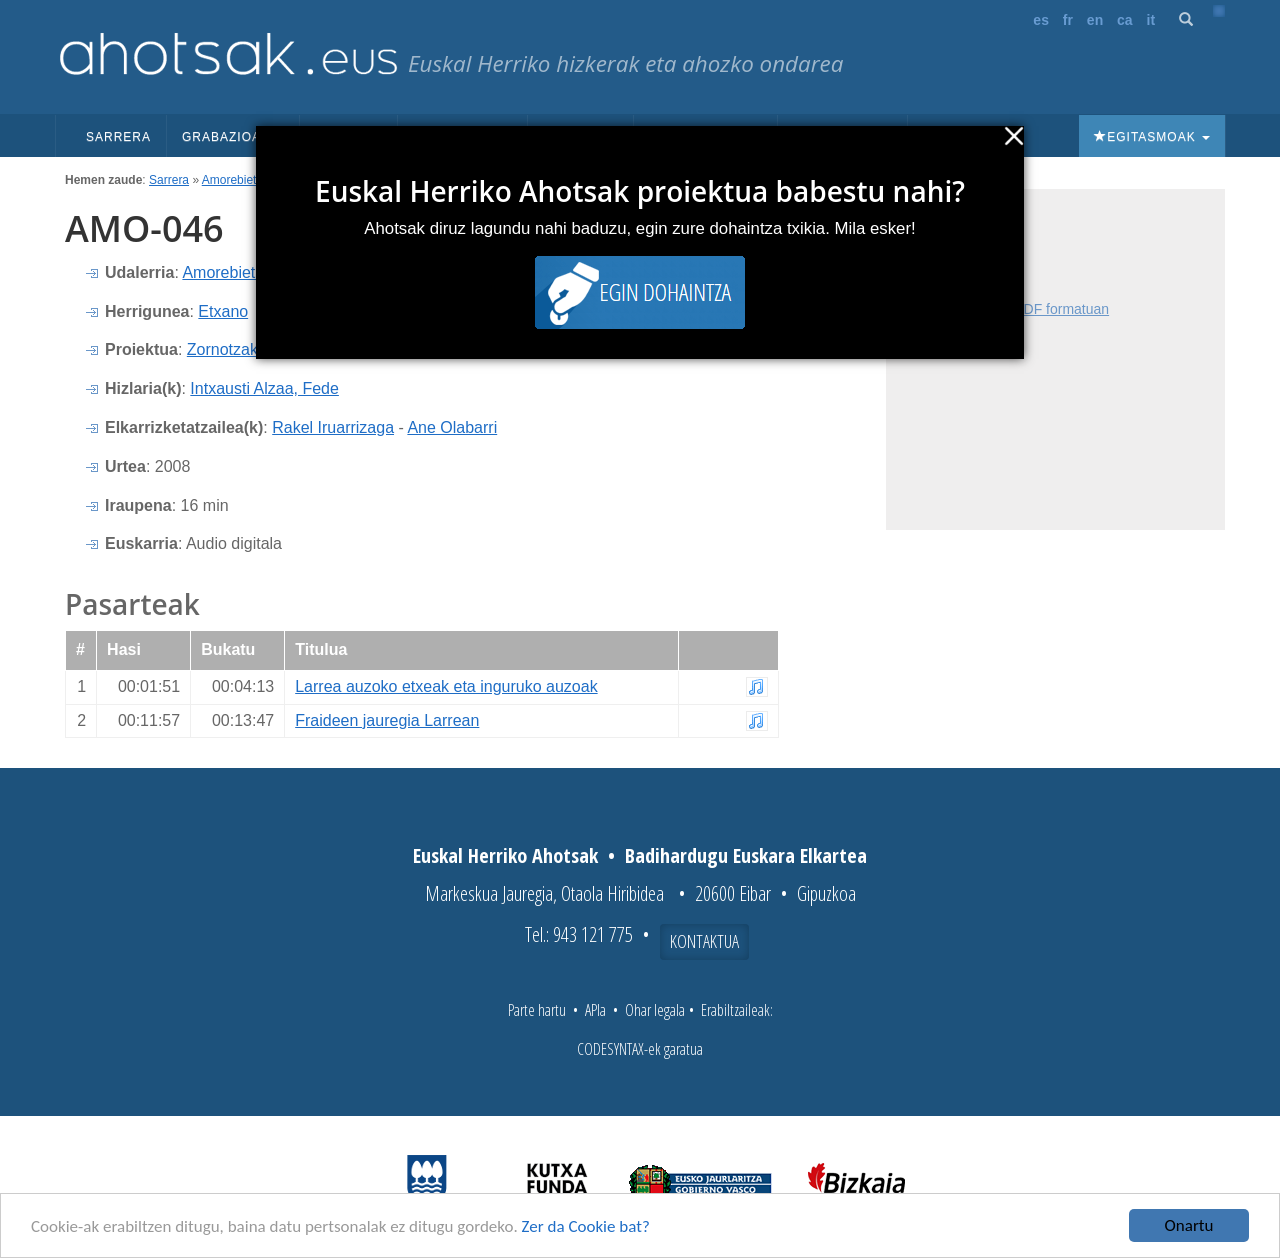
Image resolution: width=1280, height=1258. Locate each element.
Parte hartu (537, 1010)
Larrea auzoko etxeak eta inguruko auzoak (446, 686)
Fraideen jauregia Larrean (387, 720)
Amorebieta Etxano (253, 180)
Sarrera (118, 137)
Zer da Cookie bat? (586, 1226)
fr (1068, 20)
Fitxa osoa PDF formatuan (1027, 309)
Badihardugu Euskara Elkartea (746, 855)
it (1151, 20)
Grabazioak (233, 137)
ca (1125, 20)
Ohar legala (655, 1010)
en (1095, 20)
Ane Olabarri (452, 427)
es (1041, 20)
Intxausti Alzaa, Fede (264, 388)
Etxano (223, 311)
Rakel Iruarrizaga (333, 427)
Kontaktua (704, 941)
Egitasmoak (1152, 137)
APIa (595, 1010)
